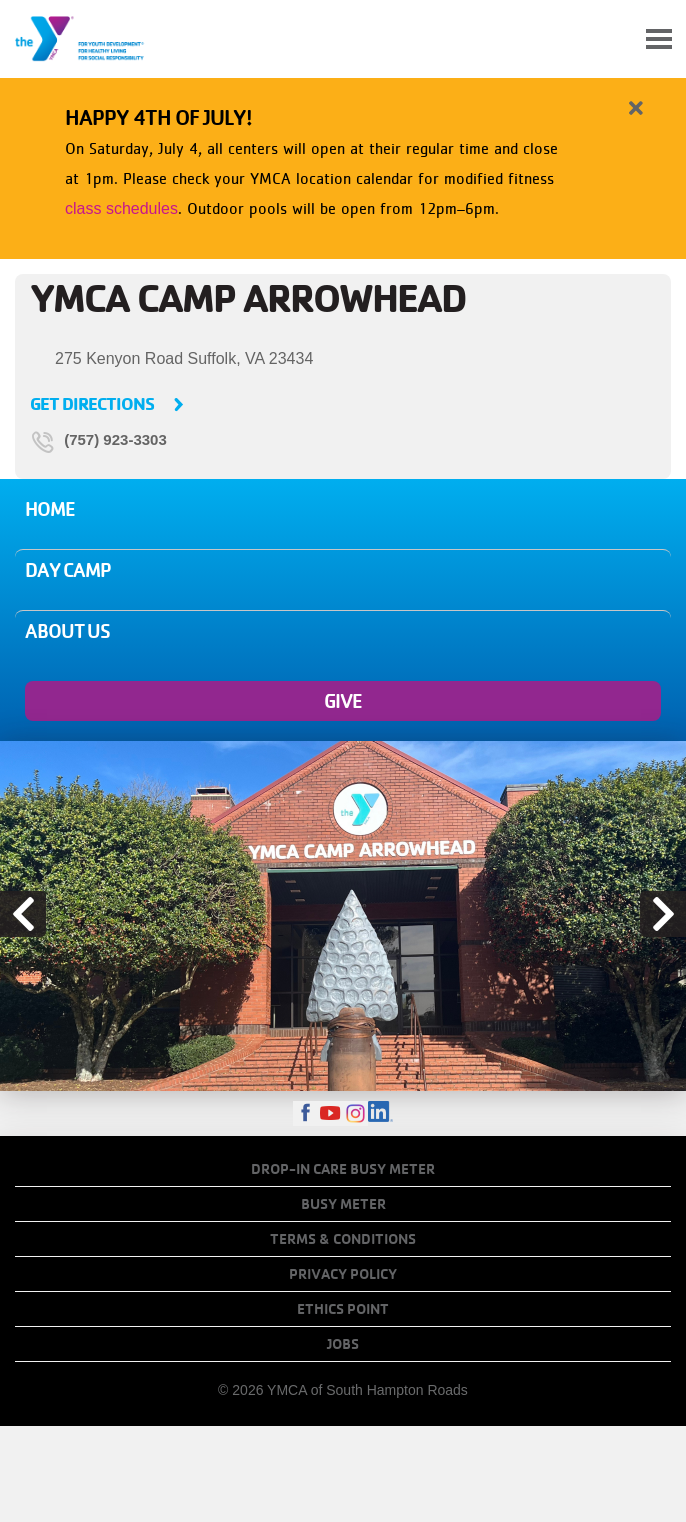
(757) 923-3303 (115, 440)
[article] (343, 164)
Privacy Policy (343, 1274)
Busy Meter (343, 1204)
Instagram (355, 1113)
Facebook (305, 1113)
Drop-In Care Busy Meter (343, 1169)
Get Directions (92, 403)
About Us (67, 631)
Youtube (330, 1113)
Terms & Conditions (343, 1239)
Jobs (343, 1344)
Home (50, 509)
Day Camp (68, 570)
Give (343, 701)
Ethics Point (343, 1309)
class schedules (121, 208)
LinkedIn (380, 1113)
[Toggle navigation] (659, 39)
